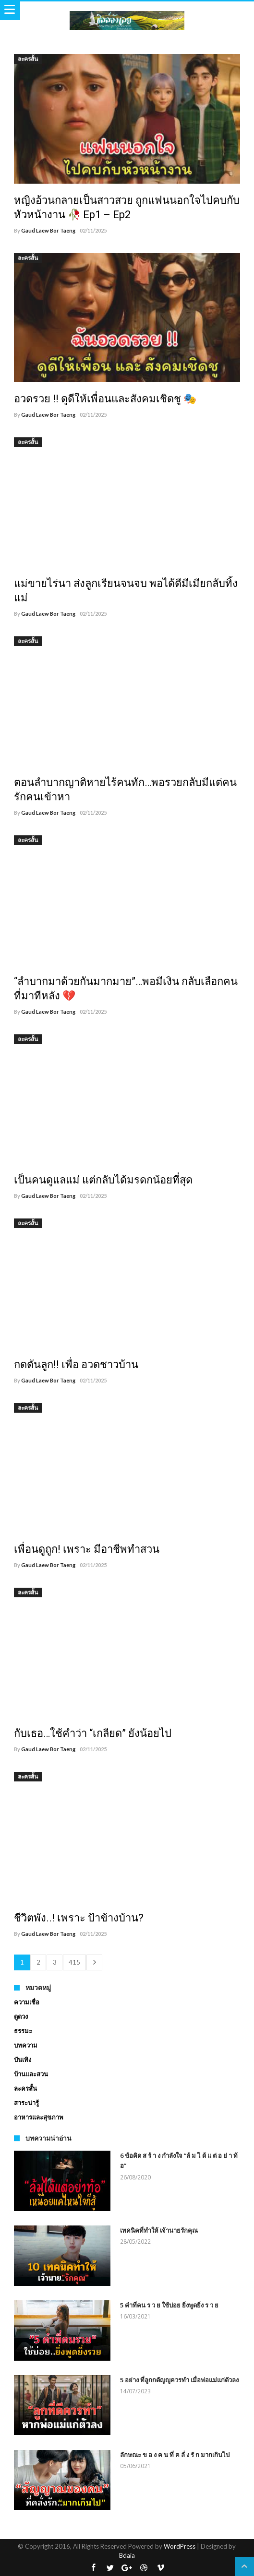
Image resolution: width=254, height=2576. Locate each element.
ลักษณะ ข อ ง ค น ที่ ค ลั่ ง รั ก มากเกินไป (175, 2454)
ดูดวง (21, 2016)
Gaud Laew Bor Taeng (48, 230)
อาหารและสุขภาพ (38, 2117)
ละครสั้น (28, 58)
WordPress (179, 2546)
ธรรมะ (23, 2030)
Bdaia (127, 2555)
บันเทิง (22, 2059)
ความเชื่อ (26, 2002)
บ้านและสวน (31, 2074)
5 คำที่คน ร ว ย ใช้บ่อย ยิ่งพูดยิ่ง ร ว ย (169, 2305)
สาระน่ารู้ (26, 2102)
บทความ (25, 2045)
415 (74, 1962)
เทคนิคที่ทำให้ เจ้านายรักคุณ (159, 2230)
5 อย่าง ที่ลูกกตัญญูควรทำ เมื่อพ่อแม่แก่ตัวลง (179, 2380)
